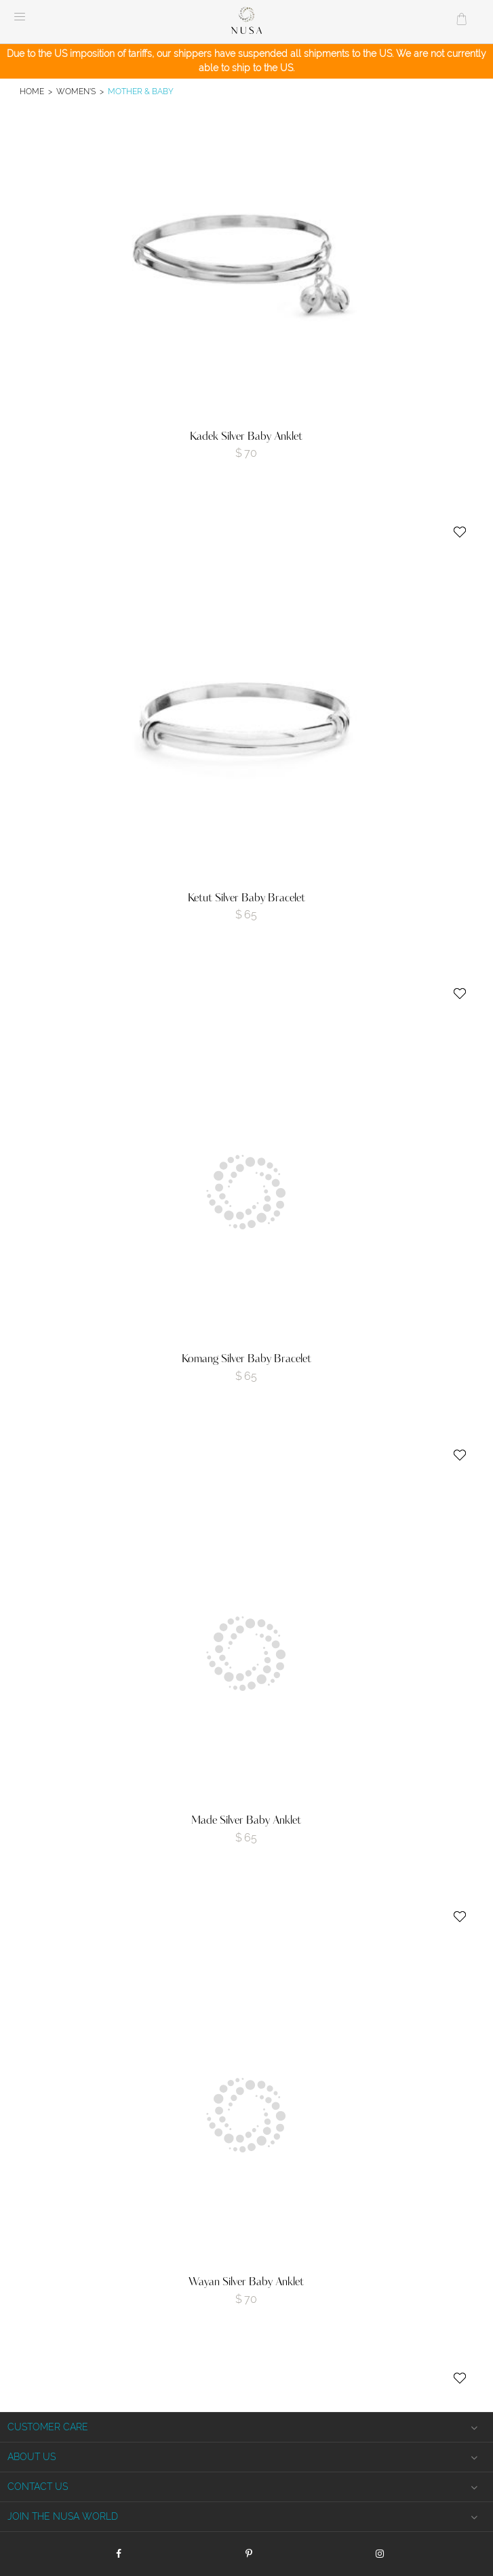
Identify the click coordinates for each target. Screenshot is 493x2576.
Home (32, 91)
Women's (76, 91)
